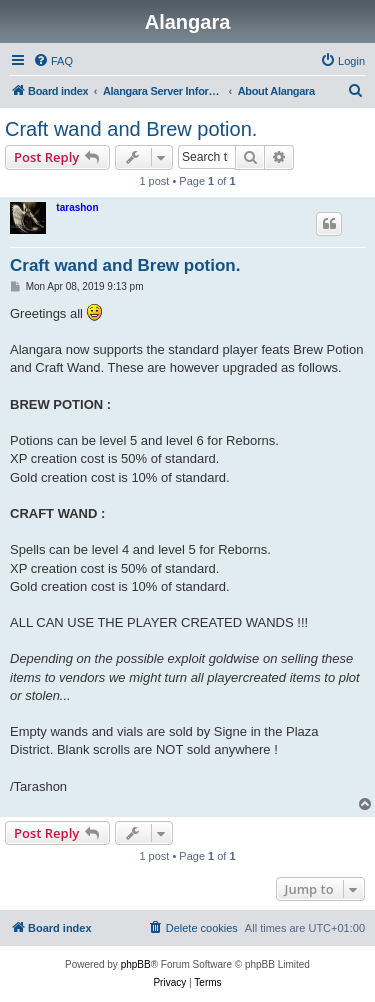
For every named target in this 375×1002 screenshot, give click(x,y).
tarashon (77, 207)
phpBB (136, 964)
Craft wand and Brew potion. (131, 129)
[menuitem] (53, 61)
